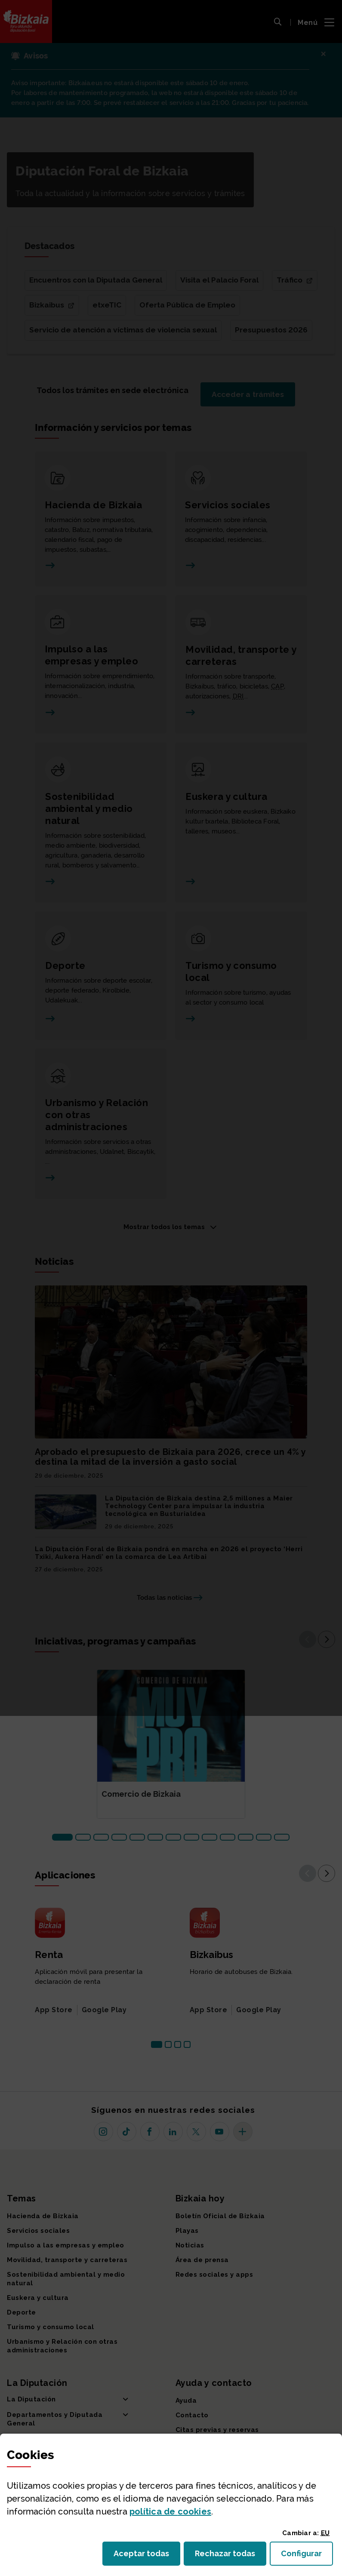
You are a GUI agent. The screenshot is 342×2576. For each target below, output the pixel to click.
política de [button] (170, 2511)
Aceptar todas (147, 2556)
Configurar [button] (307, 2556)
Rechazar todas (230, 2556)
